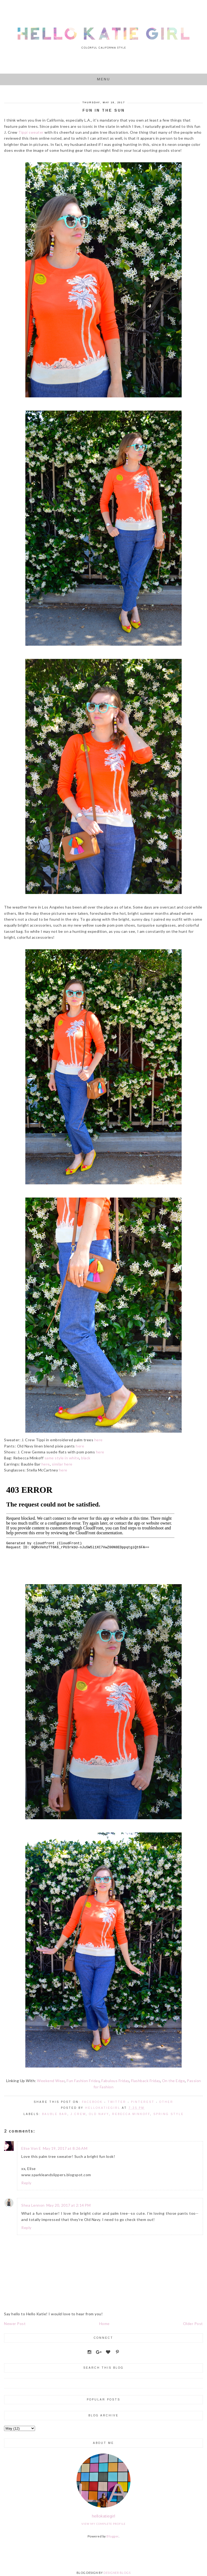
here (98, 1439)
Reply (26, 2183)
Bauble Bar (54, 2114)
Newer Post (15, 2323)
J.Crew (78, 2114)
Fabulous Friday (115, 2080)
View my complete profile (103, 2523)
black (86, 1458)
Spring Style (168, 2114)
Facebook (92, 2101)
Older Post (193, 2323)
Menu (103, 79)
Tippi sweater (31, 132)
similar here (62, 1464)
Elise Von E (31, 2148)
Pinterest (142, 2101)
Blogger (112, 2536)
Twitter (117, 2101)
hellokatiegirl (103, 2516)
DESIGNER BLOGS (117, 2572)
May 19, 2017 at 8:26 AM (65, 2148)
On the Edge (173, 2080)
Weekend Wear (51, 2080)
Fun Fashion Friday (83, 2080)
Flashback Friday (145, 2080)
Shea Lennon (33, 2205)
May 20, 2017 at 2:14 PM (68, 2205)
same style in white (62, 1458)
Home (104, 2323)
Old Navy (99, 2114)
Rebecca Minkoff (131, 2114)
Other (166, 2101)
